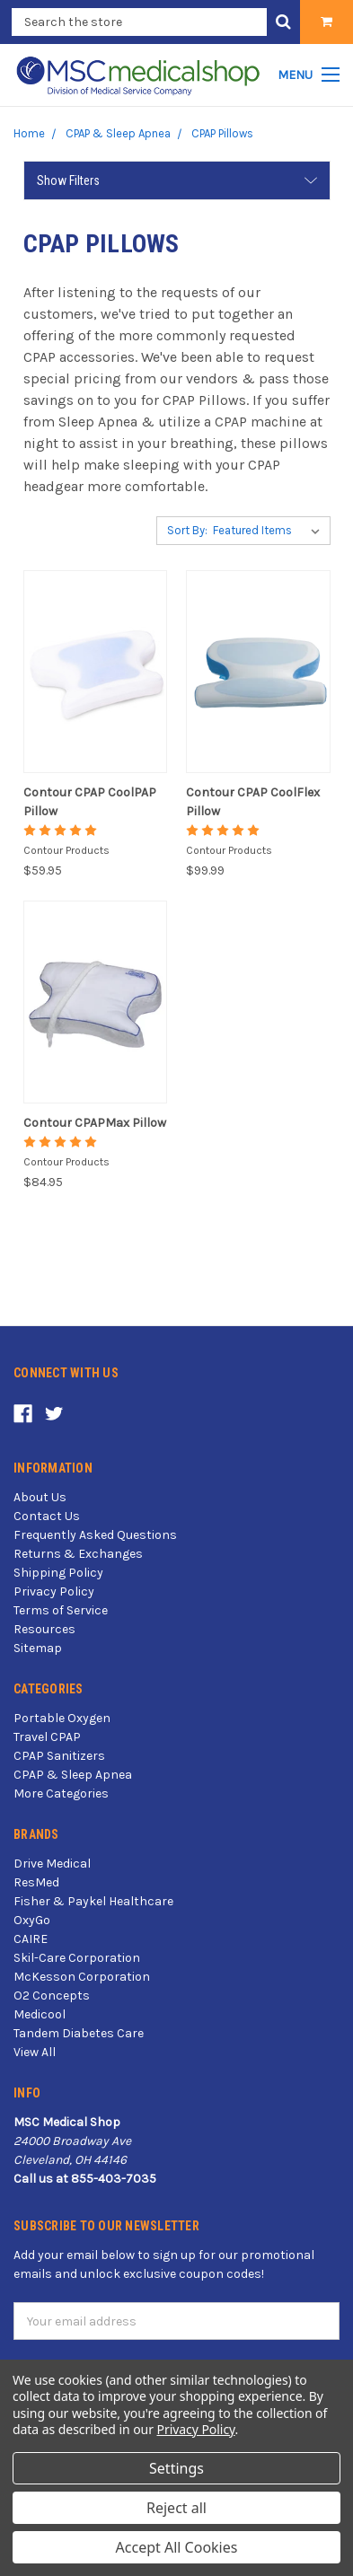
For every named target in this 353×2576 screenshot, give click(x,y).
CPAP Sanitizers (59, 1755)
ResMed (36, 1882)
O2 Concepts (51, 1995)
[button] (177, 180)
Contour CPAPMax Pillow (94, 1122)
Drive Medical (52, 1863)
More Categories (61, 1793)
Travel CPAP (47, 1737)
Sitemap (37, 1648)
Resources (44, 1629)
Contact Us (46, 1516)
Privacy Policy (53, 1591)
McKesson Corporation (81, 1976)
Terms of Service (60, 1610)
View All (34, 2052)
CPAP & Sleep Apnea (72, 1774)
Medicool (39, 2014)
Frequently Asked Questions (95, 1535)
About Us (39, 1497)
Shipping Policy (58, 1572)
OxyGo (31, 1920)
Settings (176, 2468)
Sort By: (187, 530)
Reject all (176, 2508)
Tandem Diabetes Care (78, 2033)
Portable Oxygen (61, 1718)
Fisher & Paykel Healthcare (93, 1901)
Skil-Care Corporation (76, 1957)
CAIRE (30, 1939)
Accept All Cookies (177, 2547)
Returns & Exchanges (78, 1553)
